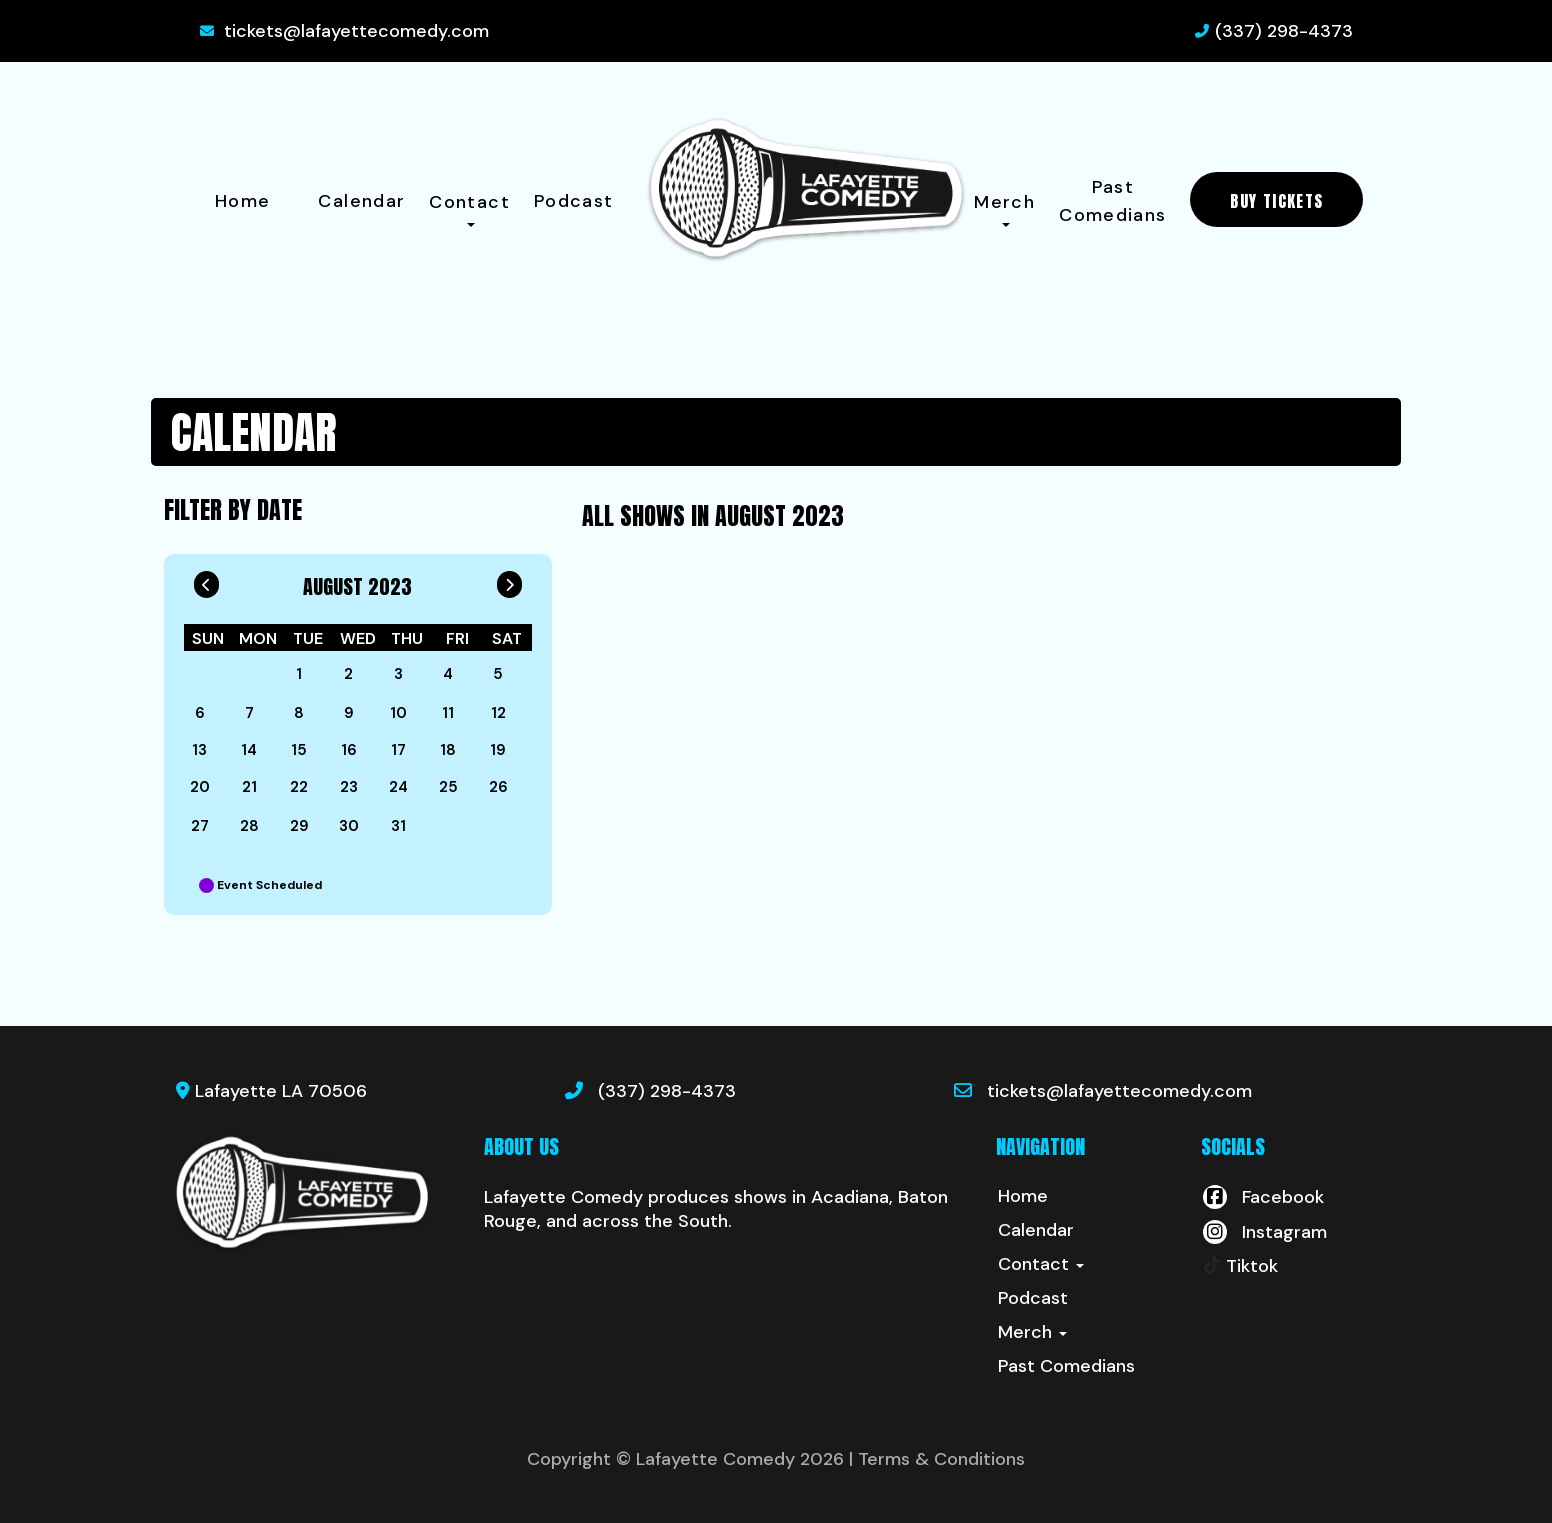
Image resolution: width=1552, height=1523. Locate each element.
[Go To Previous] (206, 580)
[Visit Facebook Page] (1262, 1197)
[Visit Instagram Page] (1264, 1232)
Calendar (361, 201)
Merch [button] (1004, 208)
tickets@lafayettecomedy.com (356, 31)
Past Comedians (1112, 201)
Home (242, 201)
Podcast (574, 201)
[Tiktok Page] (1239, 1266)
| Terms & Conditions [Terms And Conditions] (937, 1459)
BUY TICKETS (1276, 201)
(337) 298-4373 (1284, 31)
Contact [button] (469, 208)
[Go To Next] (509, 580)
